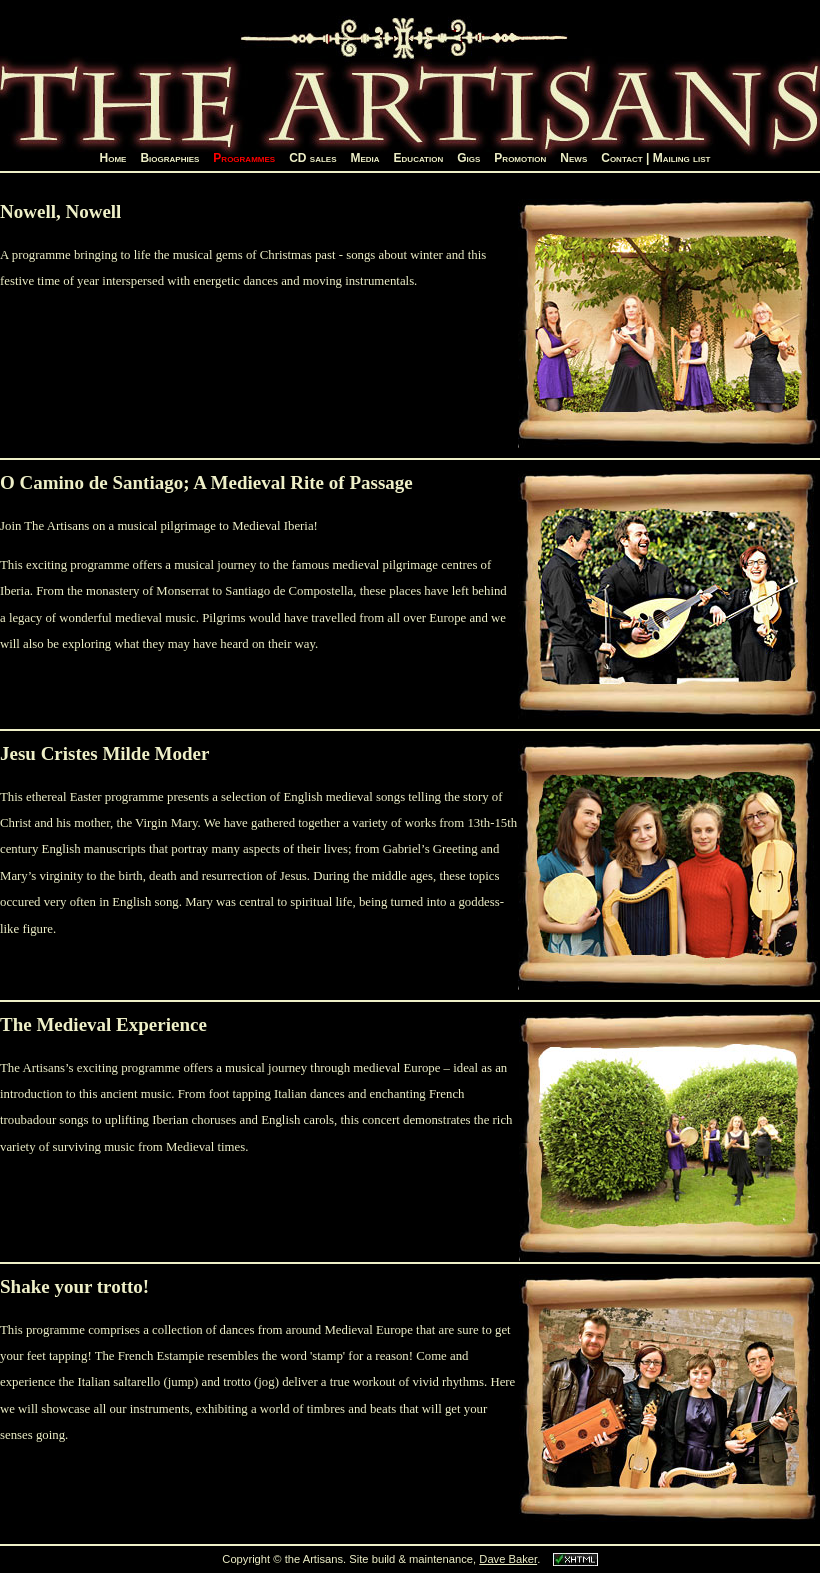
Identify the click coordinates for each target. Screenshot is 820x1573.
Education (419, 158)
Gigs (468, 158)
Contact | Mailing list (655, 158)
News (573, 158)
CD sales (312, 158)
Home (113, 158)
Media (364, 158)
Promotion (520, 158)
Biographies (169, 158)
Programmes (244, 158)
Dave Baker (508, 1559)
